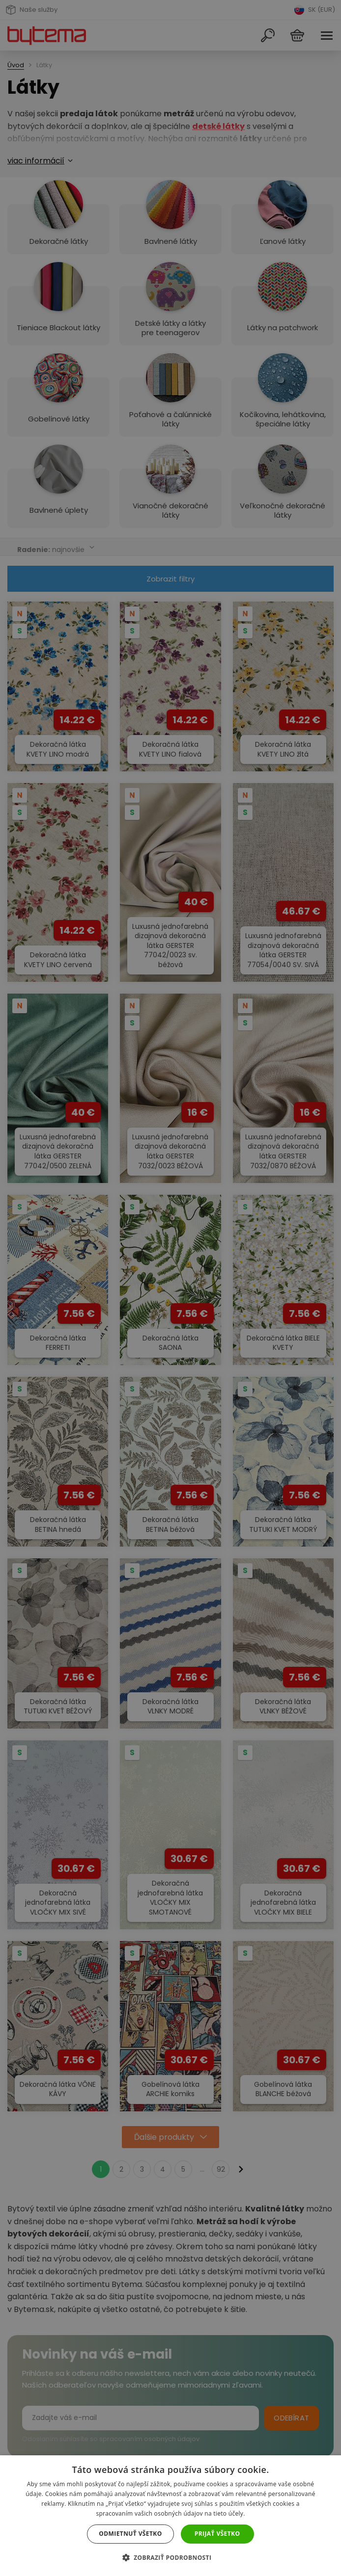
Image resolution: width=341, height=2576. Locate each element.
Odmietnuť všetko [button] (130, 2533)
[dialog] (170, 1288)
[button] (171, 2557)
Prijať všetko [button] (217, 2533)
